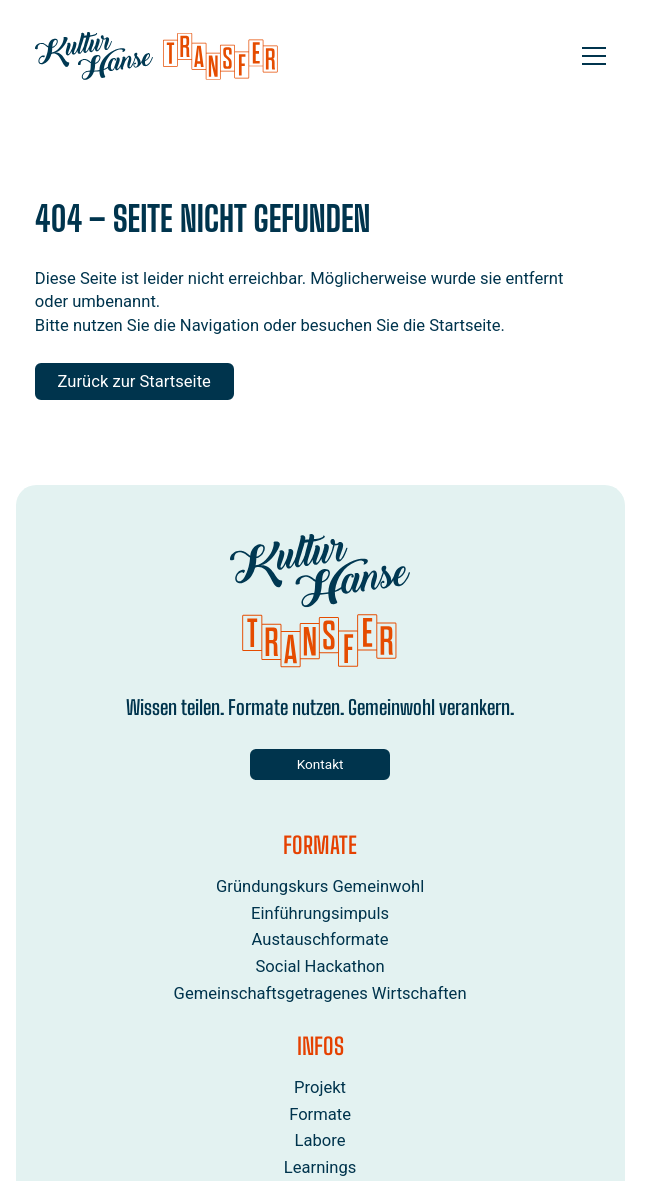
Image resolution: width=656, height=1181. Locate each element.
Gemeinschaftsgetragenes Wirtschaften (320, 993)
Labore (320, 1141)
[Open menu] (594, 56)
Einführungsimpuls (320, 913)
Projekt (321, 1087)
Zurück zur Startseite (134, 381)
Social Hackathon (320, 966)
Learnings (320, 1168)
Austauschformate (320, 940)
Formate (321, 1114)
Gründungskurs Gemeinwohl (320, 886)
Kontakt (320, 764)
